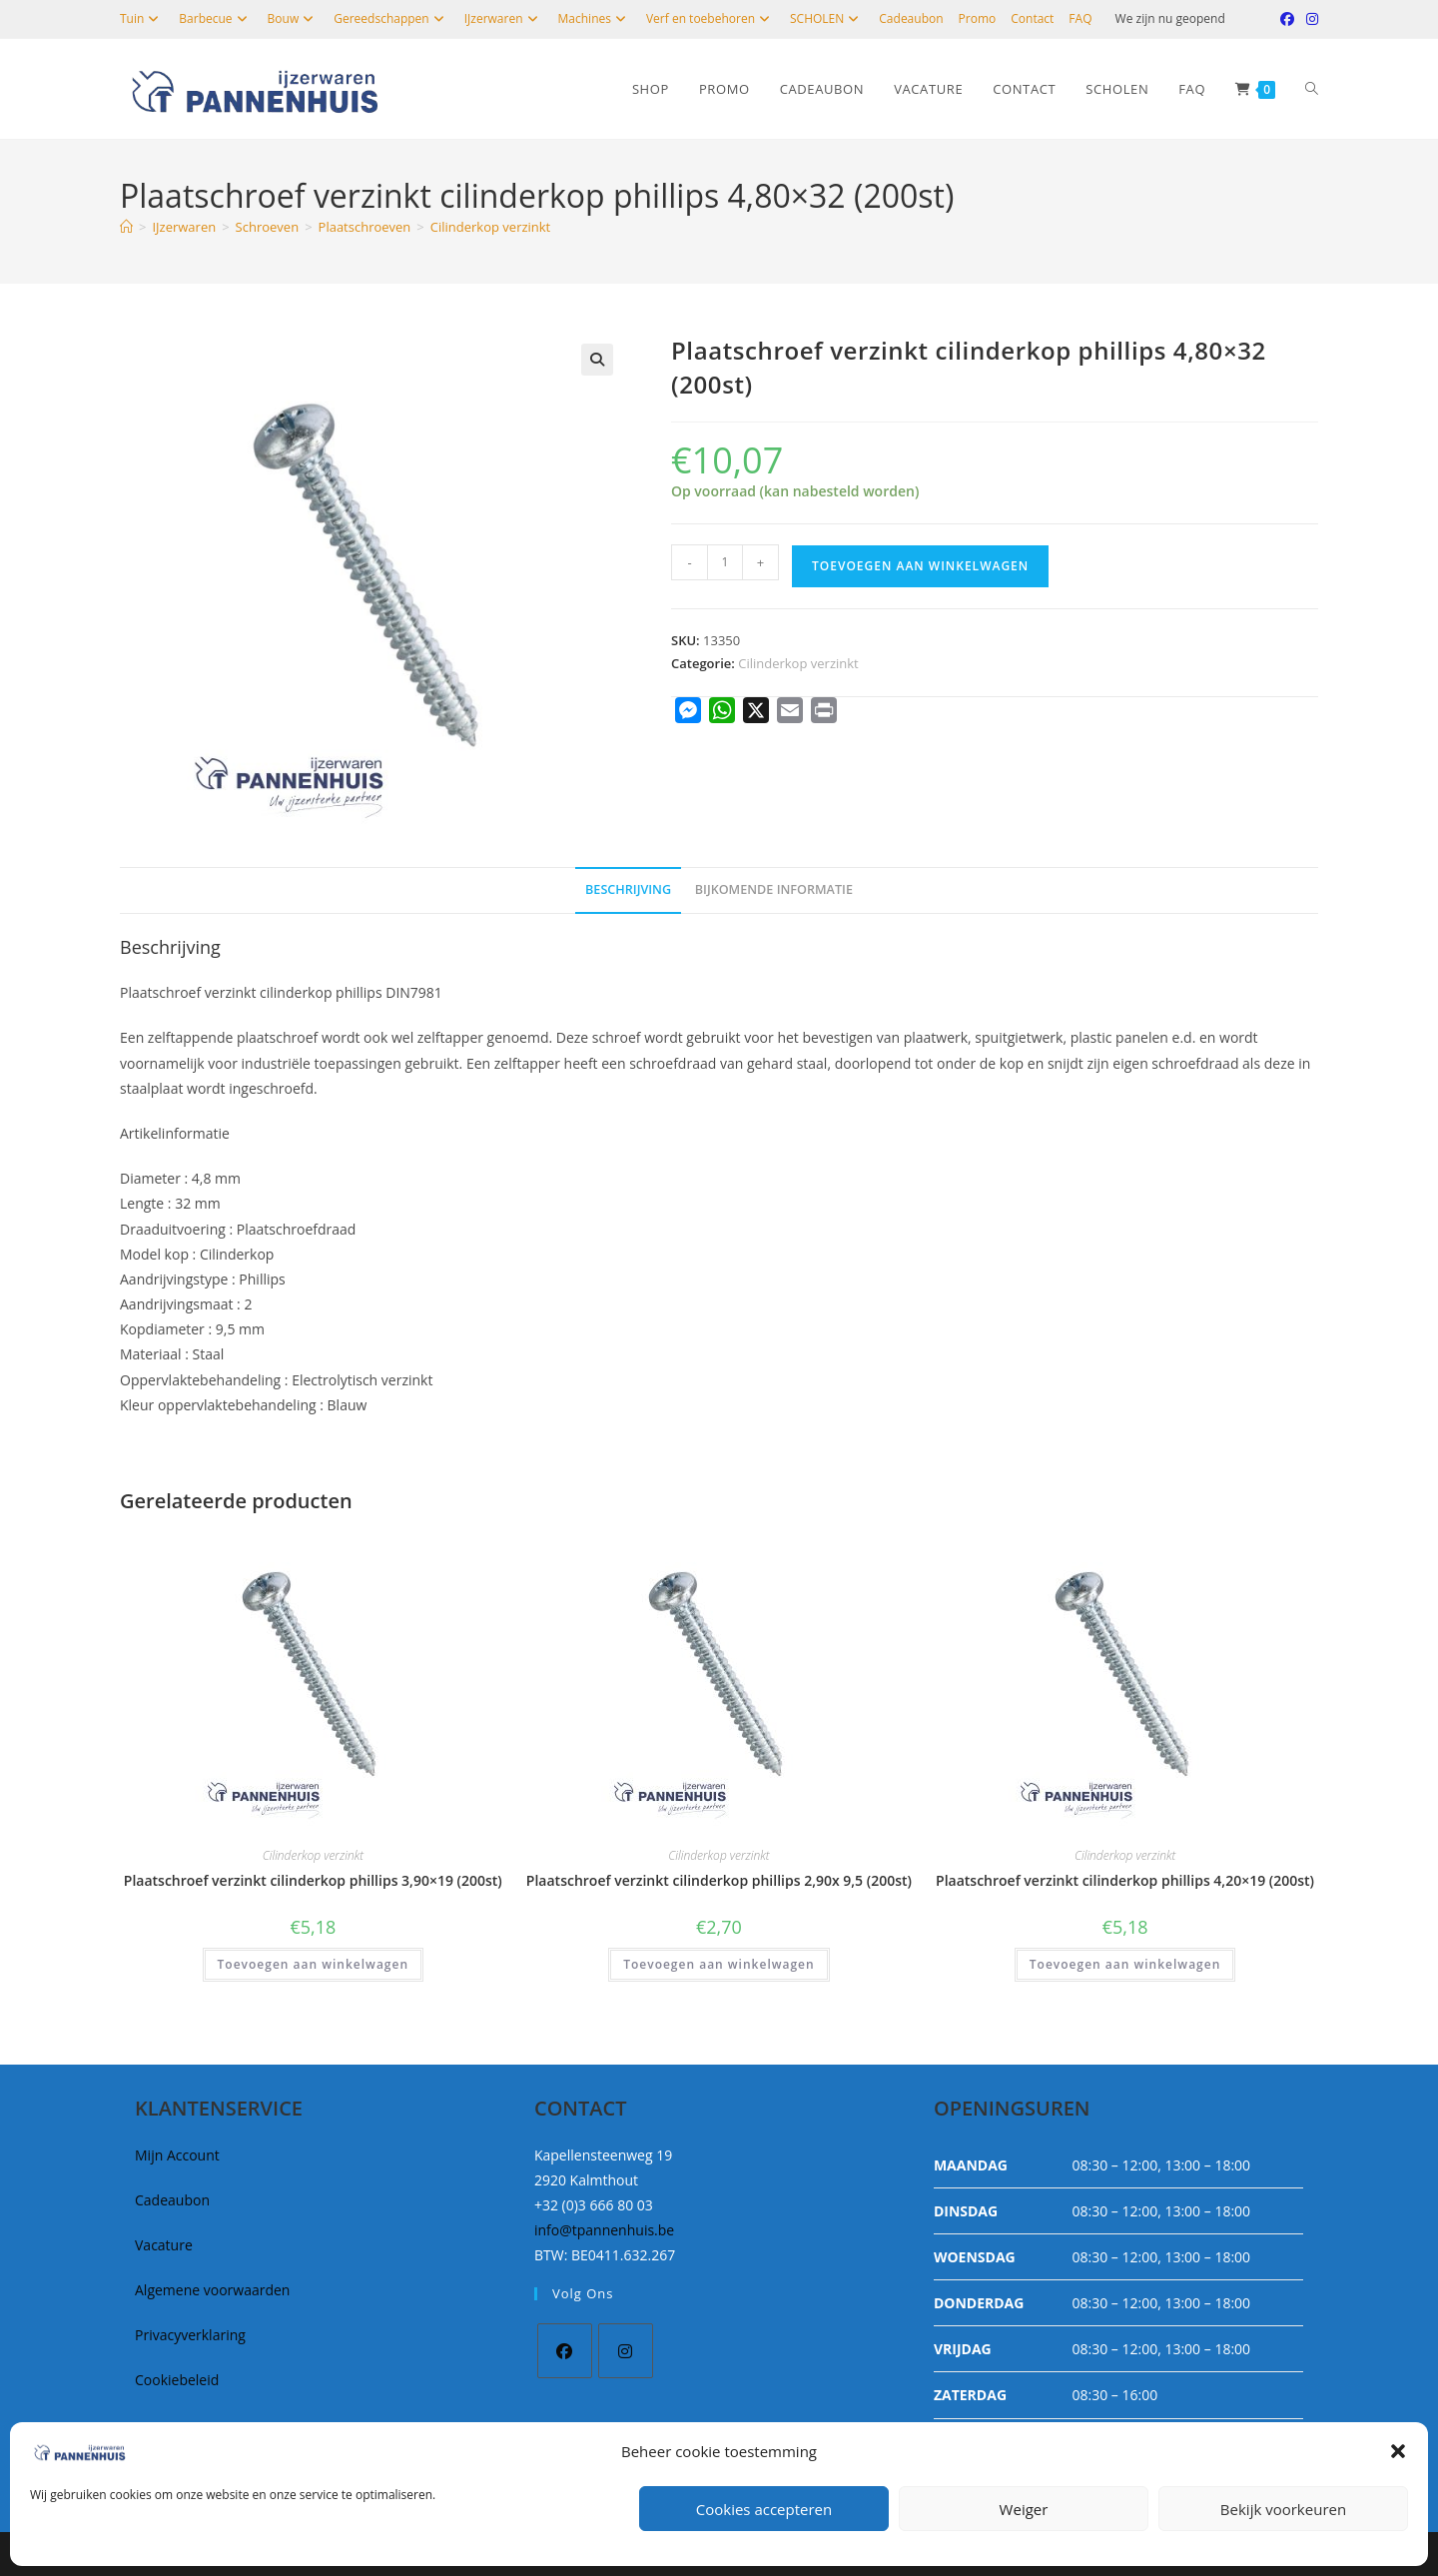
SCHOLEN (827, 18)
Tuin (142, 18)
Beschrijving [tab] (628, 889)
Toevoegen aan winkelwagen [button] (313, 1964)
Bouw (294, 18)
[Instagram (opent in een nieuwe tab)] (1309, 19)
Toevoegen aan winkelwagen (920, 565)
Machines (594, 18)
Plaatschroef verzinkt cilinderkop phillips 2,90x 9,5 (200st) (719, 1880)
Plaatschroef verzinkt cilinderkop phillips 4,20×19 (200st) (1125, 1880)
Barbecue (215, 18)
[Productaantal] (725, 562)
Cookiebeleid (177, 2379)
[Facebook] (564, 2350)
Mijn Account (177, 2155)
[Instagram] (625, 2350)
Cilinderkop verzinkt (490, 227)
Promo (978, 18)
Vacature (164, 2244)
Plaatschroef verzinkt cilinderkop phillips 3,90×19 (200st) (313, 1880)
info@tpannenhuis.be (604, 2229)
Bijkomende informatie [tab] (774, 889)
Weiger (1024, 2509)
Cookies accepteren (764, 2509)
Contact (1032, 18)
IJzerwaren (503, 18)
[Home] (126, 227)
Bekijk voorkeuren (1283, 2509)
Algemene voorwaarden (212, 2289)
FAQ (1080, 18)
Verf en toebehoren (710, 18)
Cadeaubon (911, 18)
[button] (1398, 2451)
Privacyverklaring (190, 2334)
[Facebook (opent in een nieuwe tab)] (1287, 19)
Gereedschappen (391, 18)
